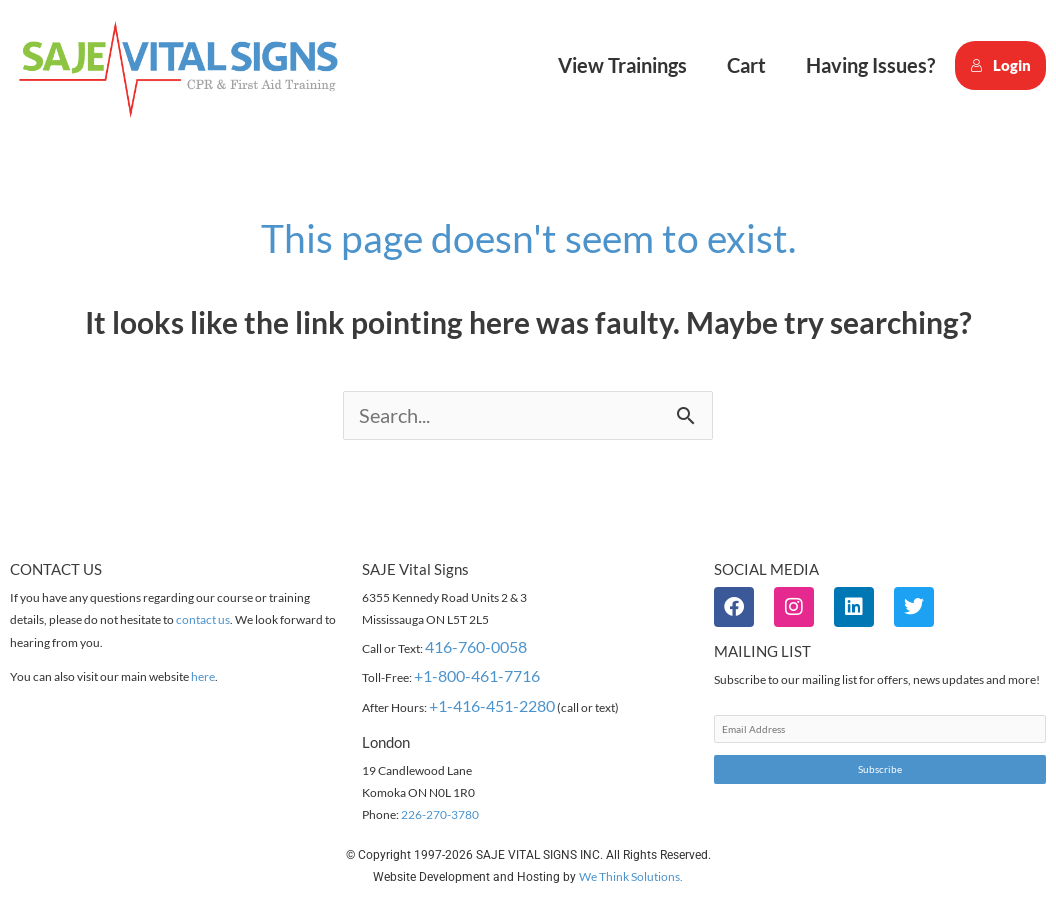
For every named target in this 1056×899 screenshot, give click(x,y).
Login (1000, 65)
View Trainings (622, 65)
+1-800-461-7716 (477, 676)
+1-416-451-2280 (492, 706)
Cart (746, 65)
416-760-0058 (476, 647)
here (203, 677)
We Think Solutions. (631, 877)
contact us (203, 620)
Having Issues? (870, 65)
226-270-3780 (440, 815)
